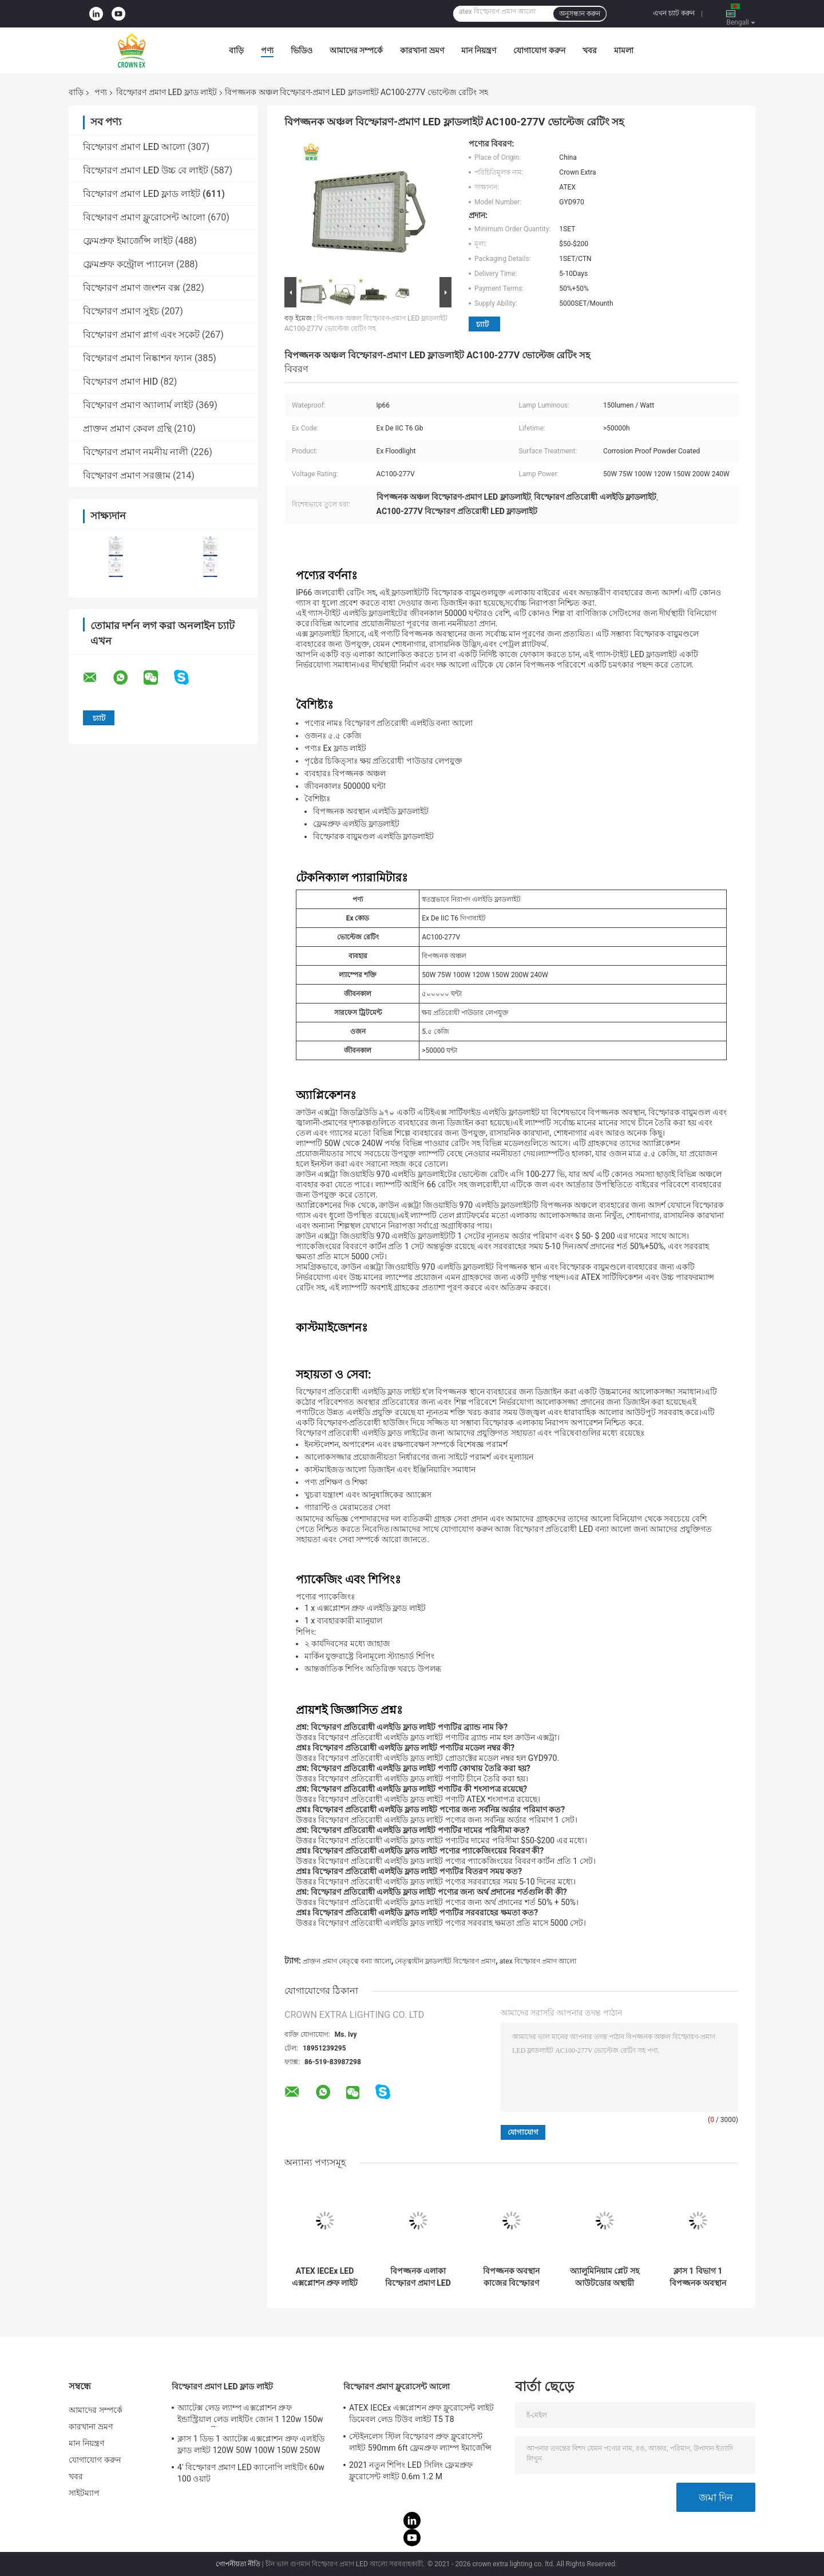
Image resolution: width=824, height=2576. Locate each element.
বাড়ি (236, 50)
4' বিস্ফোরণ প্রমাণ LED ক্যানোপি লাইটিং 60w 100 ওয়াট (250, 2473)
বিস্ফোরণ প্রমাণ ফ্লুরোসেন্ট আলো (144, 217)
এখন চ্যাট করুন (674, 13)
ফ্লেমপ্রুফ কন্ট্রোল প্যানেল (128, 264)
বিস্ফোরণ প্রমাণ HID (120, 381)
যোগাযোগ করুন (539, 50)
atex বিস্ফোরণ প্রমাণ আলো (538, 1961)
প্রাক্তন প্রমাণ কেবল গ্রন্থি (127, 428)
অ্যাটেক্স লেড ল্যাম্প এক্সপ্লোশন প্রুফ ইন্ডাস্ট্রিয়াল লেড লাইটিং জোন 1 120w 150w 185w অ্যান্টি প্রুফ (250, 2415)
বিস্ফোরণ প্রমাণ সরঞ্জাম (127, 475)
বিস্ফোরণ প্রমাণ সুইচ (121, 311)
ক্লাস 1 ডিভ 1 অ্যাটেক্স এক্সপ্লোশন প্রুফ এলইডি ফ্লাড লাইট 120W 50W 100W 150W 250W (250, 2444)
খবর (590, 50)
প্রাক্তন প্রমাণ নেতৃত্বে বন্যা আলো (347, 1961)
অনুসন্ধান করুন (579, 14)
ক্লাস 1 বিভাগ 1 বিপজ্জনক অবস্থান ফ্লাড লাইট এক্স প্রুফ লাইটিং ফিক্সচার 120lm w (697, 2277)
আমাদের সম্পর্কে (356, 50)
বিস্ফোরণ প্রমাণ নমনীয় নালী (135, 452)
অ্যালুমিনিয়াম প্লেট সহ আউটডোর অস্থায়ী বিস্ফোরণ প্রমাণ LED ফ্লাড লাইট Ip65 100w (604, 2277)
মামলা (623, 50)
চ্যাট (482, 324)
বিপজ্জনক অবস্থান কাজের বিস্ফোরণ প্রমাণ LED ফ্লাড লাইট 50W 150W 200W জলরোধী (511, 2277)
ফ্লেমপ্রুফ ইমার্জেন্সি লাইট (128, 240)
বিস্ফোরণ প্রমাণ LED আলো (134, 146)
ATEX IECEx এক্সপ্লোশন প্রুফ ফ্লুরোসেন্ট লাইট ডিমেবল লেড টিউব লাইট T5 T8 (421, 2413)
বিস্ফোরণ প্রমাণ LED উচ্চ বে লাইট (145, 170)
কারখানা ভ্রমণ (421, 50)
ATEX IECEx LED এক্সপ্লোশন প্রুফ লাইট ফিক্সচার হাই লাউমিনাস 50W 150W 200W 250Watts (325, 2277)
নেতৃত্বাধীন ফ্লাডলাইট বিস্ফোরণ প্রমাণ (445, 1961)
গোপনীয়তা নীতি (238, 2564)
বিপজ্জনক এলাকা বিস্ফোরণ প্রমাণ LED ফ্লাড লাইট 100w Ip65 (418, 2277)
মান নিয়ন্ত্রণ (478, 50)
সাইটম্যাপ (84, 2493)
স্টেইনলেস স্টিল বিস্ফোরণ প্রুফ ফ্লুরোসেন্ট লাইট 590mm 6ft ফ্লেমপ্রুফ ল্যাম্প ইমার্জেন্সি (420, 2442)
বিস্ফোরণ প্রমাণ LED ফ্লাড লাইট (166, 92)
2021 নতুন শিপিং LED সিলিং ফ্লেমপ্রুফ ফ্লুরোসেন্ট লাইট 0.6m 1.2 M (411, 2470)
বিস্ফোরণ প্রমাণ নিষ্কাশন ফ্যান (137, 358)
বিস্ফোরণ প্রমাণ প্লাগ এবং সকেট (141, 334)
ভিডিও (301, 50)
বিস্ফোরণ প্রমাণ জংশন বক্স (131, 287)
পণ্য (267, 50)
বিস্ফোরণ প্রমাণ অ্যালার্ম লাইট (138, 405)
